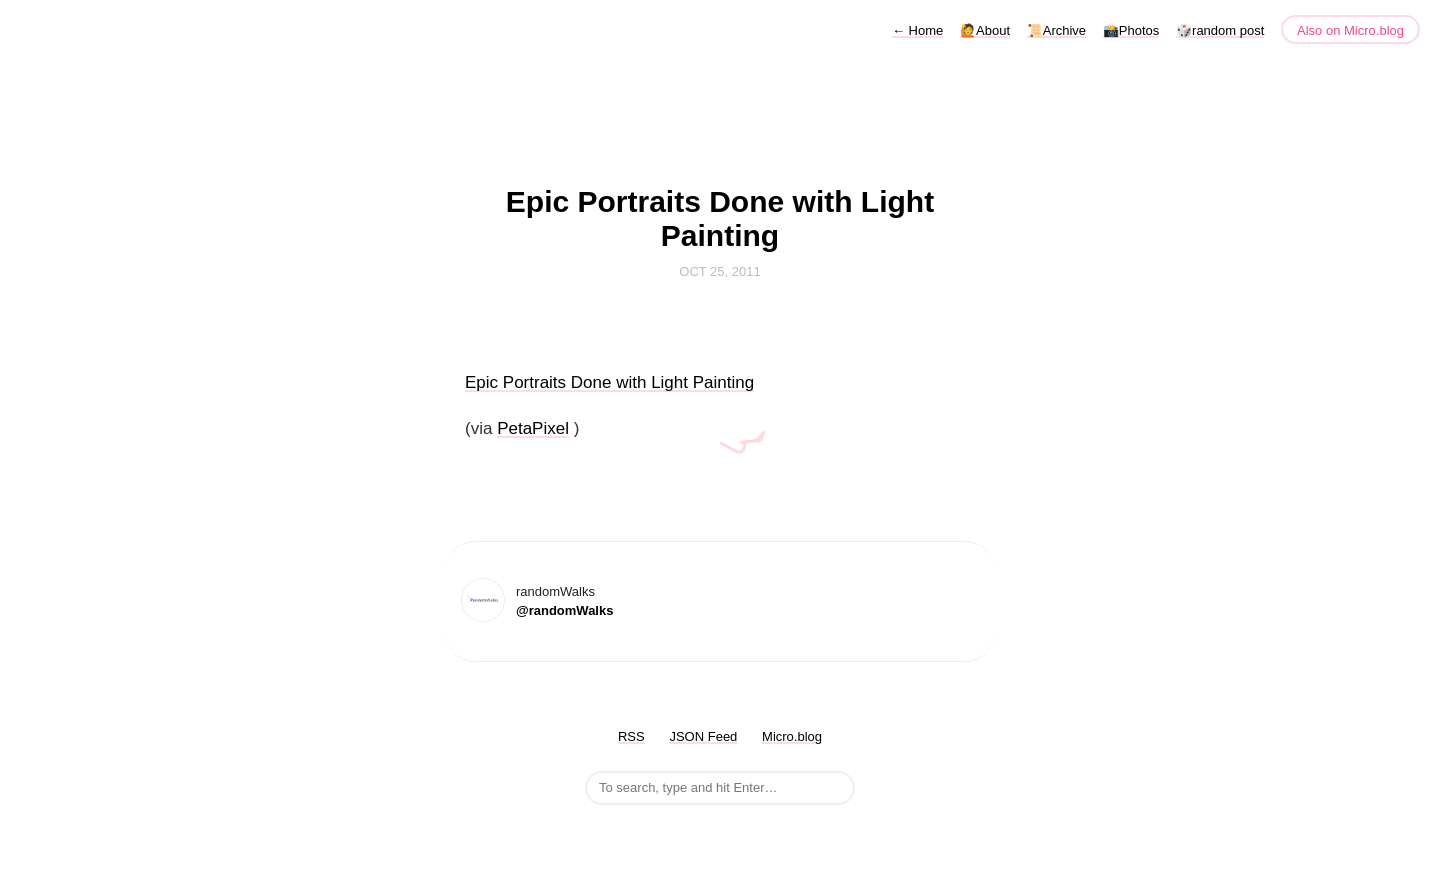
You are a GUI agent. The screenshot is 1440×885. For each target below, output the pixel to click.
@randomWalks (564, 610)
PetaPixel (533, 428)
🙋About (985, 30)
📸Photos (1131, 30)
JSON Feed (703, 736)
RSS (631, 736)
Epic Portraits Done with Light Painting (609, 382)
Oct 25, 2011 (719, 271)
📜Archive (1056, 30)
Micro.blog (792, 736)
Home (917, 30)
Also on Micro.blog (1350, 30)
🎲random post (1220, 30)
